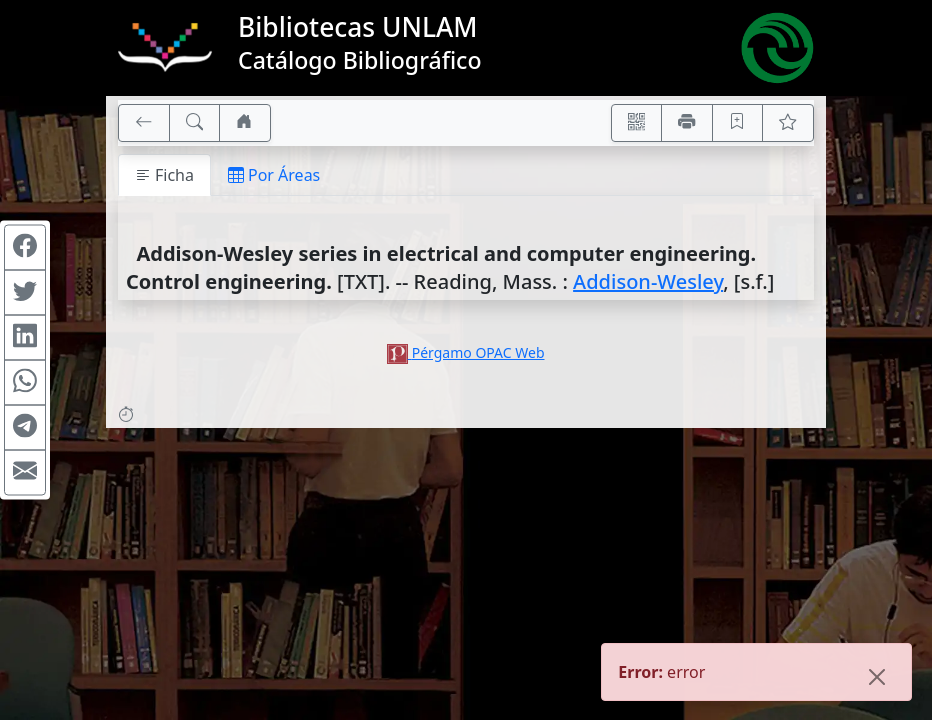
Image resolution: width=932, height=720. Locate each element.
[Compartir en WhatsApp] (25, 383)
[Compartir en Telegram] (25, 428)
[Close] (877, 679)
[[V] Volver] (144, 123)
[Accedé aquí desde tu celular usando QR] (637, 123)
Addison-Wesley (648, 281)
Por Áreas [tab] (274, 175)
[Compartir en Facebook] (25, 248)
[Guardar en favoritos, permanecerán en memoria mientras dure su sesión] (738, 123)
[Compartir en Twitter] (25, 293)
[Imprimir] (687, 123)
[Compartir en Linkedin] (25, 338)
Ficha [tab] (164, 175)
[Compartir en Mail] (25, 473)
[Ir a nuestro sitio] (245, 123)
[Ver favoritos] (788, 123)
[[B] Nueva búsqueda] (195, 123)
